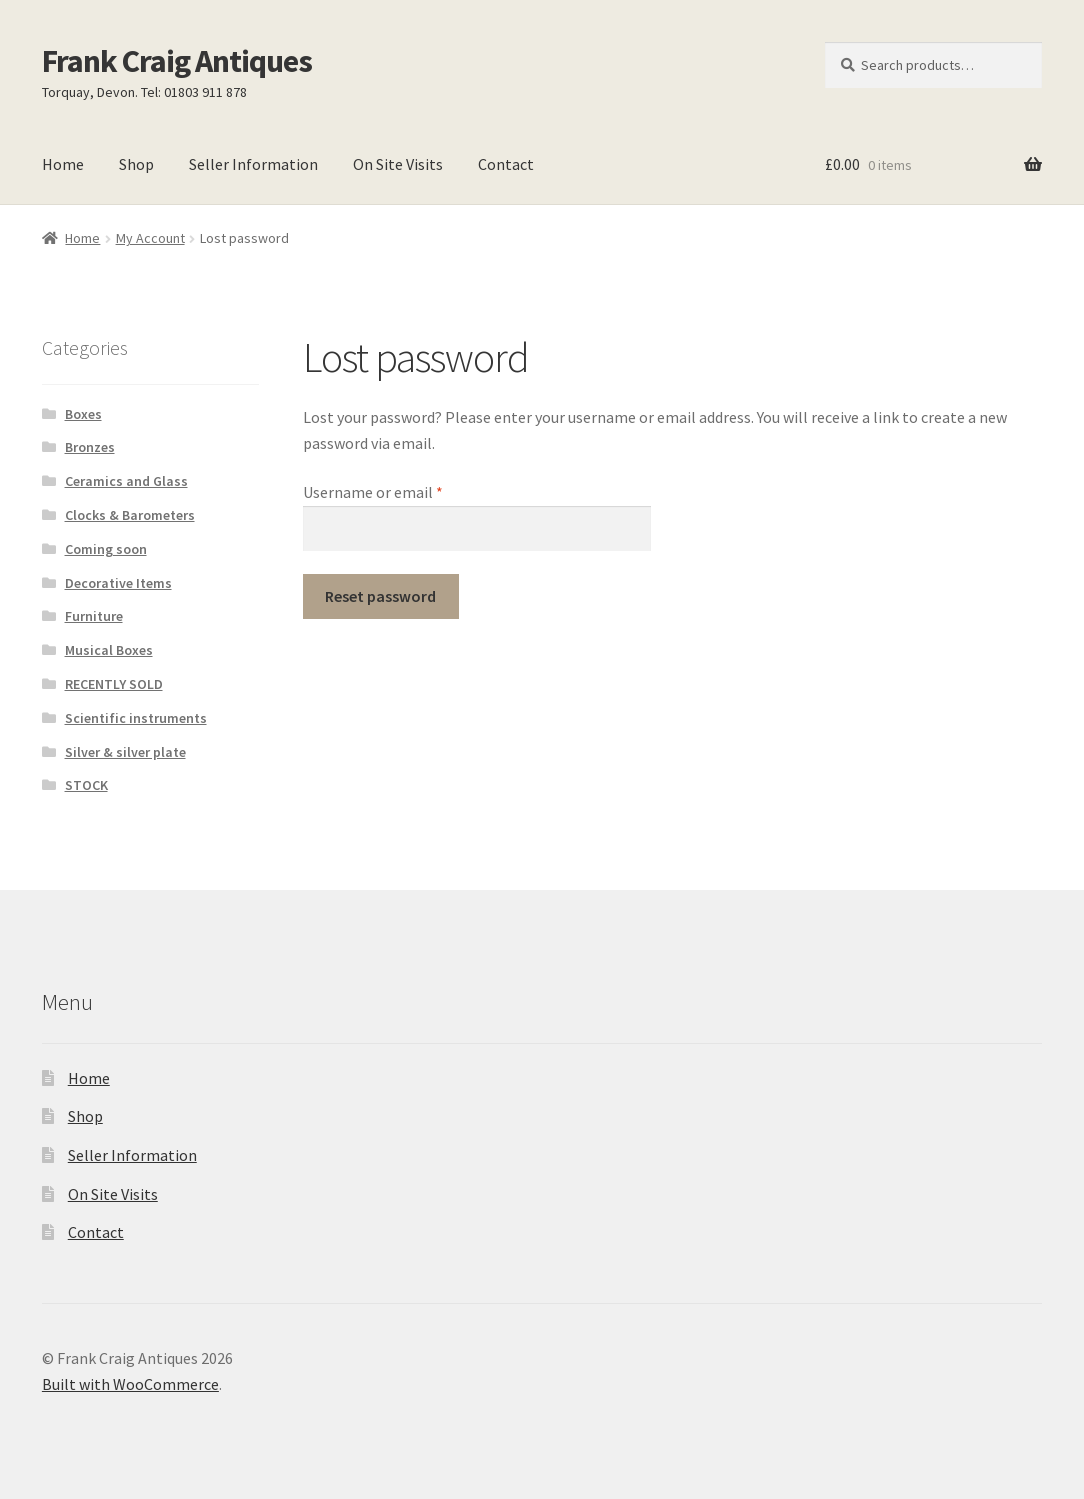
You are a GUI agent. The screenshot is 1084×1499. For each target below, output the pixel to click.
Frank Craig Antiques (177, 61)
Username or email (402, 491)
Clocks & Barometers (130, 515)
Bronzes (90, 447)
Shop (136, 164)
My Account (150, 238)
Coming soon (106, 549)
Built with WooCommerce (130, 1384)
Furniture (94, 616)
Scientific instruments (136, 718)
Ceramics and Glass (126, 481)
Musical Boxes (109, 650)
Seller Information (253, 164)
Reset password (380, 596)
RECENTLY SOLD (114, 684)
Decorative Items (118, 583)
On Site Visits (398, 164)
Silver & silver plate (125, 752)
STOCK (86, 785)
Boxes (83, 414)
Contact (506, 164)
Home (63, 164)
